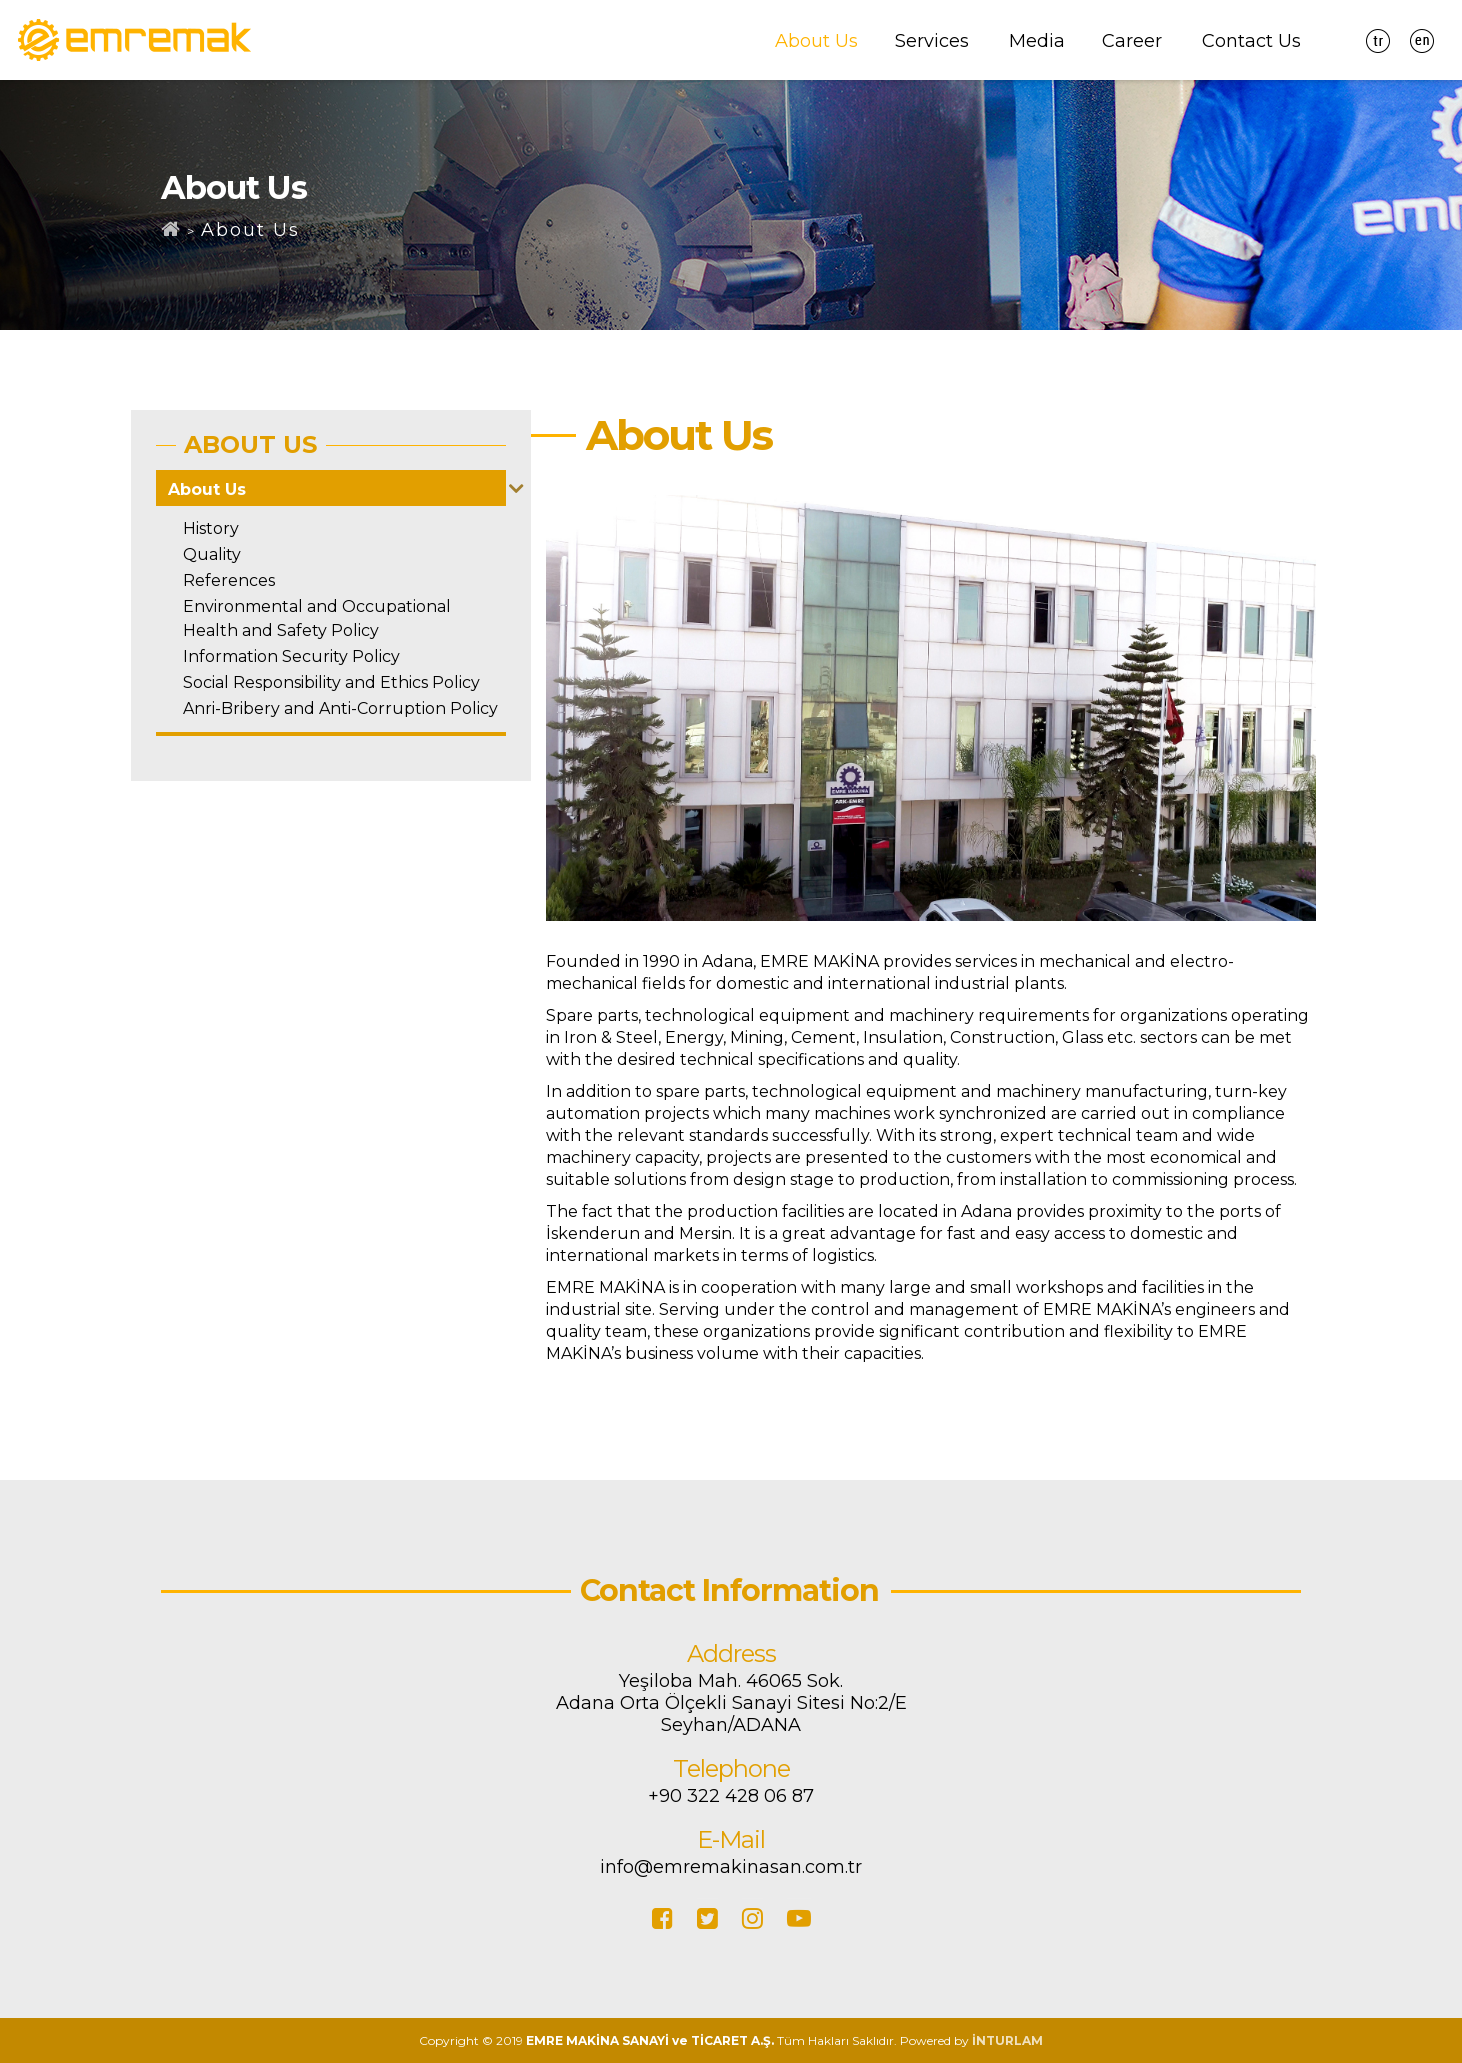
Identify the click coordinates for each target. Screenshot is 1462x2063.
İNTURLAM (1007, 2040)
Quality (212, 554)
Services (932, 41)
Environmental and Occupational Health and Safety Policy (317, 618)
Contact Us (1251, 41)
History (211, 528)
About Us (816, 41)
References (229, 580)
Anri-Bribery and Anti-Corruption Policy (340, 708)
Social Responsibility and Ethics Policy (331, 682)
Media (1037, 41)
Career (1132, 41)
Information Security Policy (291, 656)
